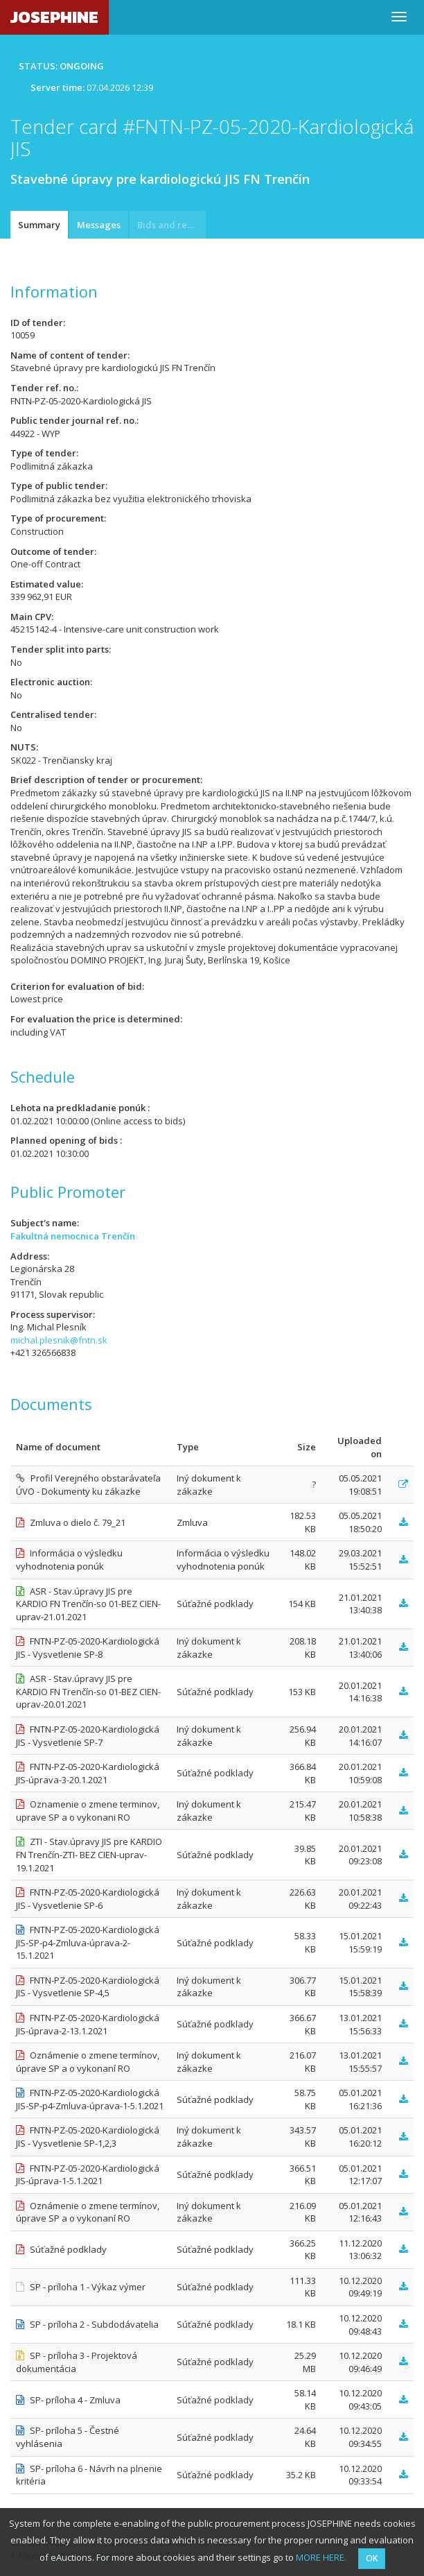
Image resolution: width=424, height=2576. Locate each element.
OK (372, 2558)
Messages (99, 224)
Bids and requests (171, 224)
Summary (39, 224)
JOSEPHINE (54, 17)
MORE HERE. (321, 2557)
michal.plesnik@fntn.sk (58, 1340)
